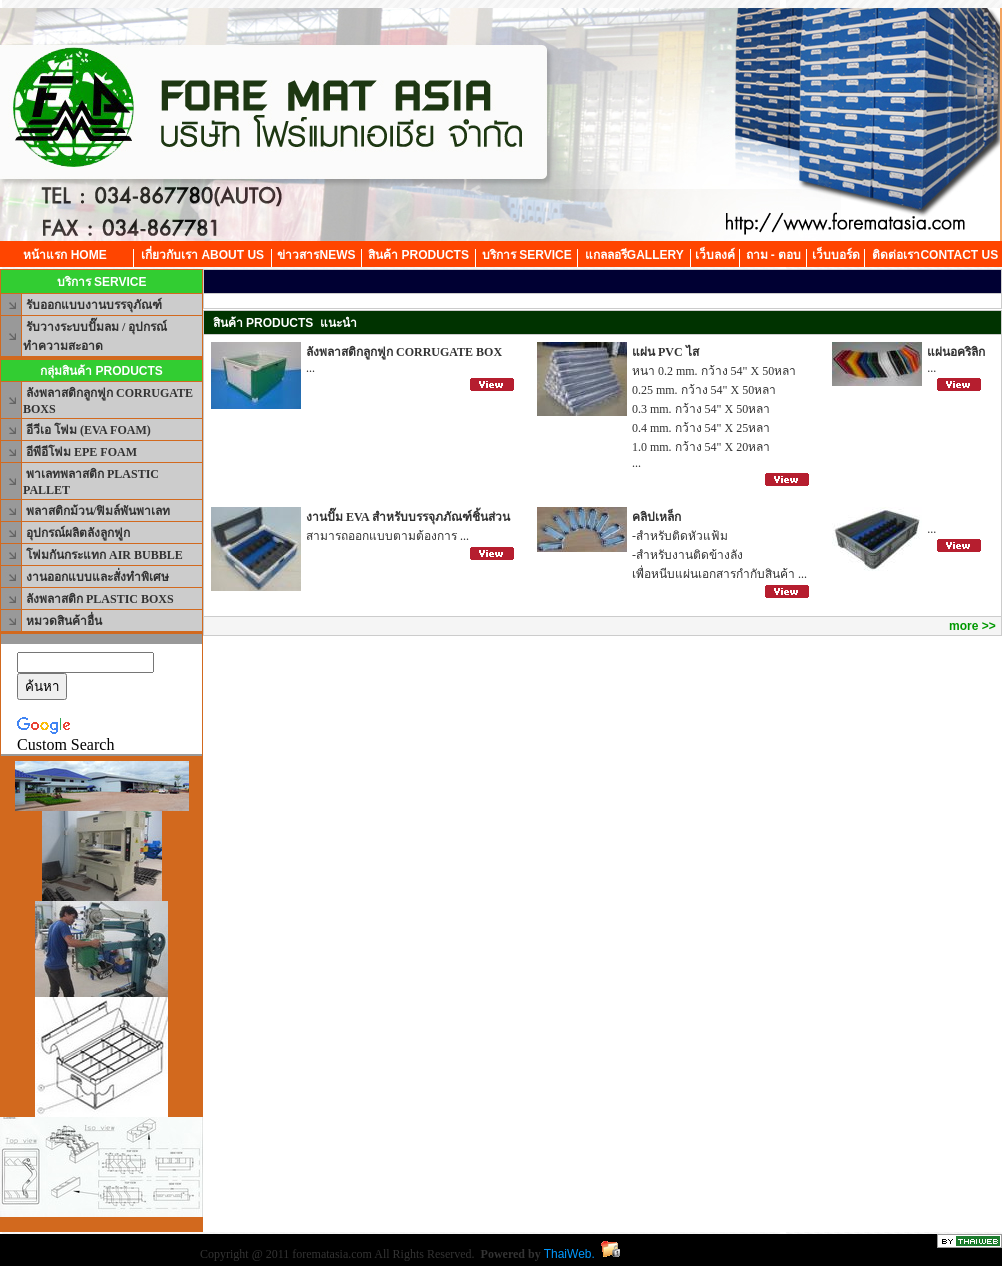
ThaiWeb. (569, 1254)
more (963, 626)
